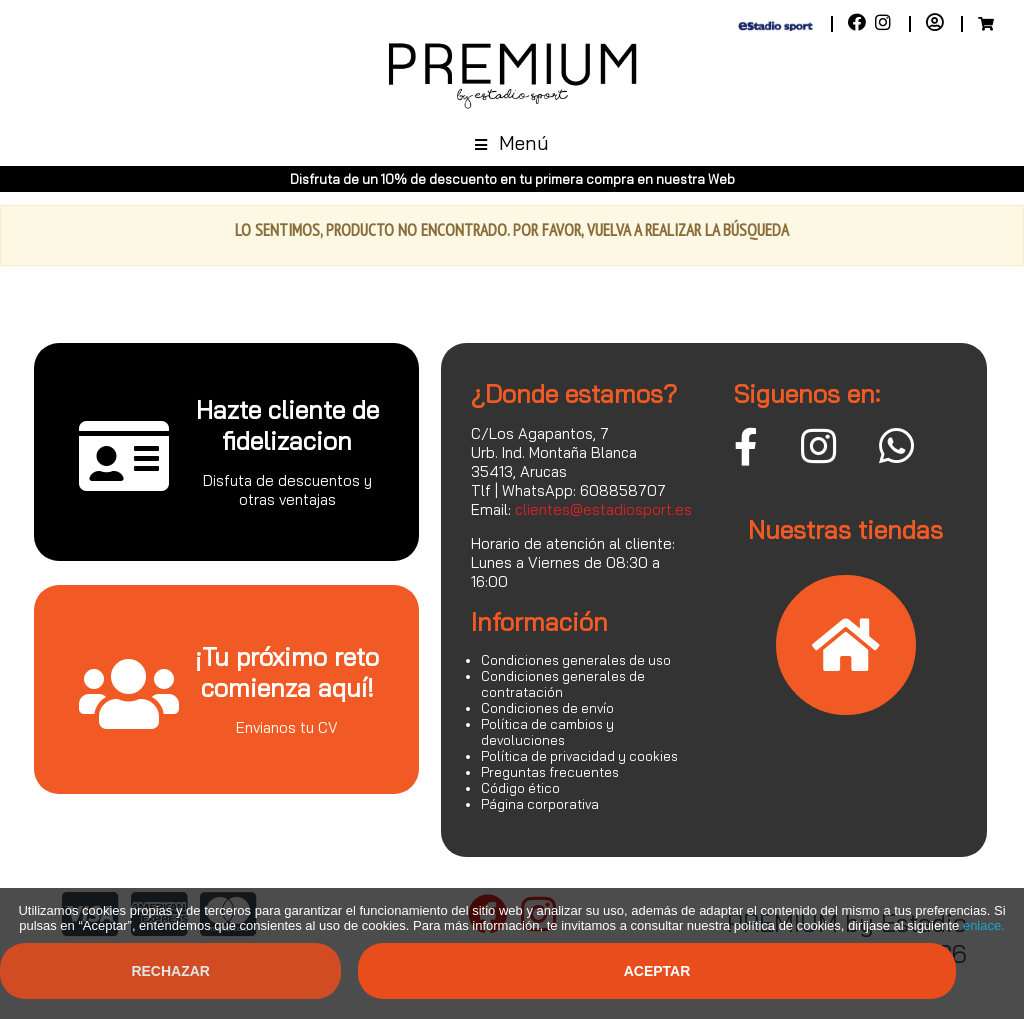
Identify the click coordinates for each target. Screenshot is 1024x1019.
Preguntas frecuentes (550, 772)
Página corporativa (540, 804)
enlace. (984, 925)
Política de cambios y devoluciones (547, 732)
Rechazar (170, 971)
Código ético (520, 788)
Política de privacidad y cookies (579, 756)
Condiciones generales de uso (576, 660)
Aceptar (657, 971)
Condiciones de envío (547, 708)
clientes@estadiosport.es (603, 509)
